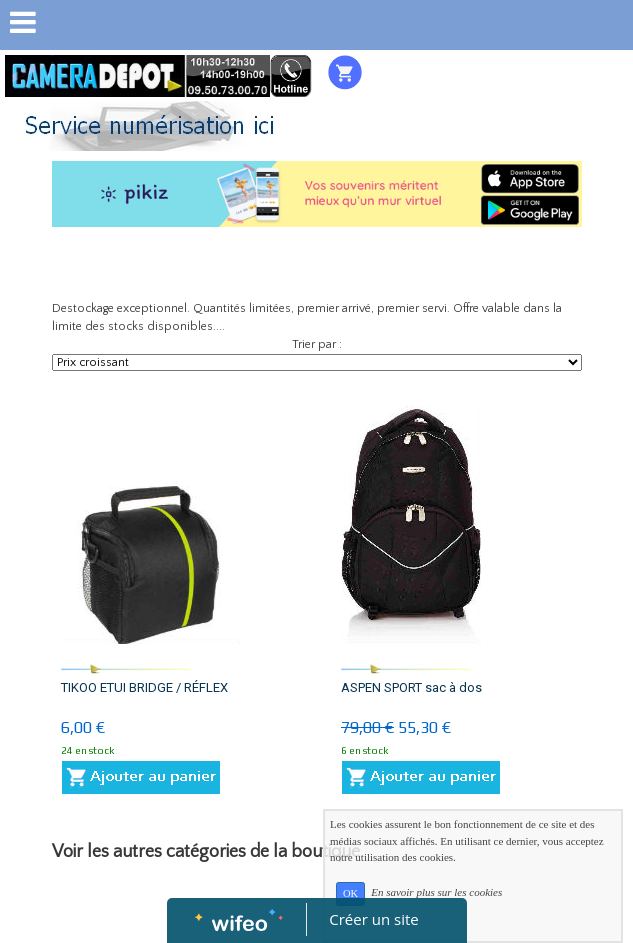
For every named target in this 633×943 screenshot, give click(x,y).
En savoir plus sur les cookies (436, 893)
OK (350, 893)
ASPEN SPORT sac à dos (411, 687)
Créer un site (373, 919)
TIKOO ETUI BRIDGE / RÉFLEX (144, 687)
